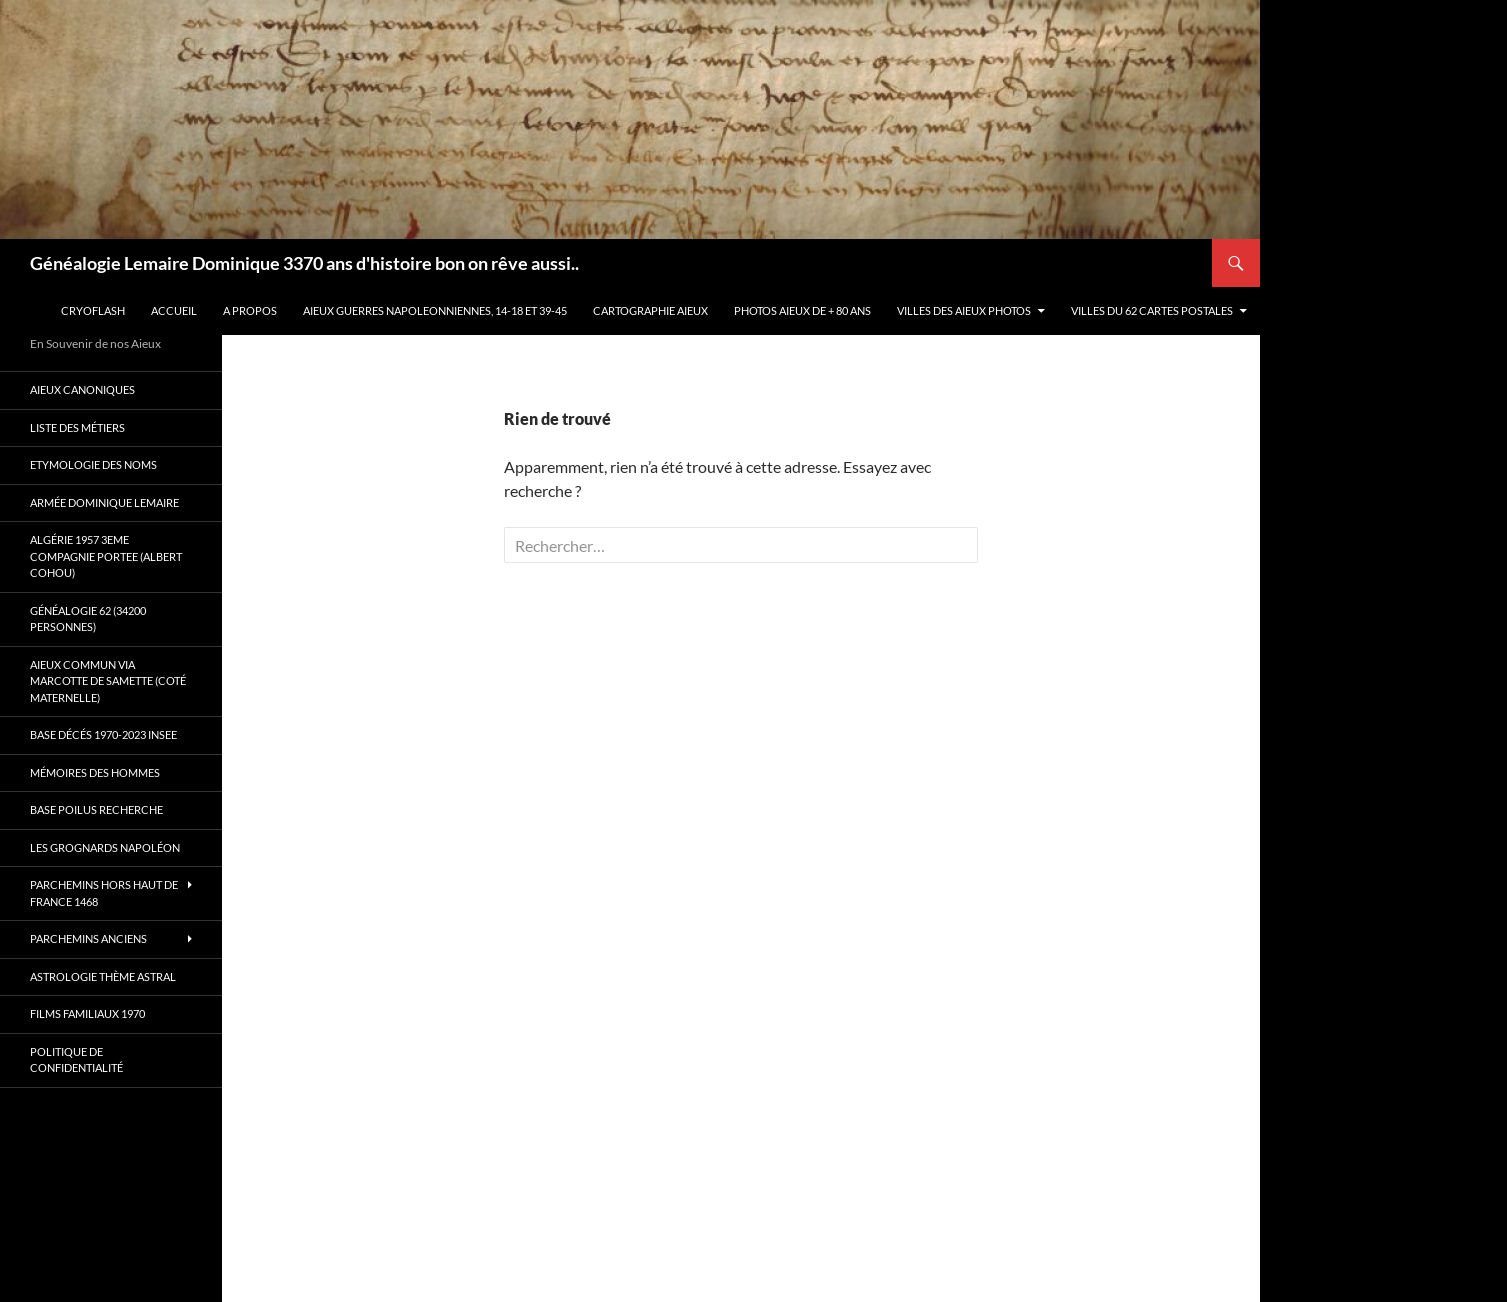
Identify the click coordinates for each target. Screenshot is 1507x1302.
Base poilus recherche (96, 809)
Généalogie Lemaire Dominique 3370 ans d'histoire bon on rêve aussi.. (304, 263)
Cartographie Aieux (650, 310)
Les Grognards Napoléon (105, 847)
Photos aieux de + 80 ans (802, 310)
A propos (250, 310)
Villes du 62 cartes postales (1152, 310)
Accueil (174, 310)
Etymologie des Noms (93, 464)
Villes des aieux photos (964, 310)
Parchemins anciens (88, 938)
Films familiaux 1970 (87, 1013)
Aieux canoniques (82, 389)
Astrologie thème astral (103, 976)
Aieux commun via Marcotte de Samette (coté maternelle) (108, 681)
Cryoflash (93, 310)
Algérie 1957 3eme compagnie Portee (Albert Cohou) (106, 556)
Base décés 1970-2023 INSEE (103, 734)
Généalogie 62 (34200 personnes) (88, 619)
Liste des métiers (77, 427)
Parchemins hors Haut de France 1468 (104, 893)
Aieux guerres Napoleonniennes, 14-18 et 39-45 (435, 310)
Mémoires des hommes (95, 772)
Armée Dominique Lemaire (104, 502)
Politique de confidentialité (76, 1060)
